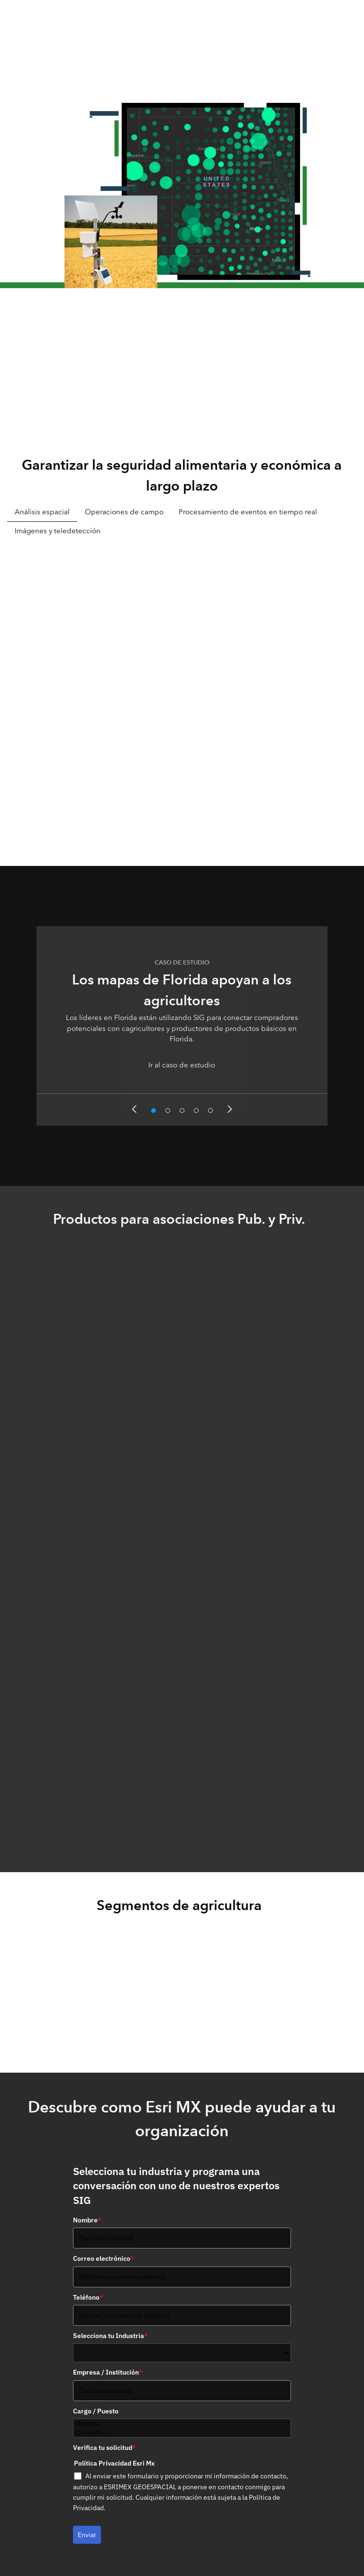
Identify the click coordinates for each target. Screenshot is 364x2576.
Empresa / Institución (108, 2372)
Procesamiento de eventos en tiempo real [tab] (248, 512)
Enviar (87, 2534)
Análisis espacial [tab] (42, 512)
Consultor (182, 2432)
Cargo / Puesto (95, 2411)
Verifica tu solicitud (104, 2447)
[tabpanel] (181, 690)
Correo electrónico (103, 2258)
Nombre (87, 2220)
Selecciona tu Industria (110, 2335)
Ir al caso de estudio (181, 1065)
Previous (134, 1109)
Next (230, 1109)
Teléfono (88, 2297)
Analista (182, 2423)
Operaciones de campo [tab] (124, 512)
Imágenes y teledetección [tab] (57, 531)
